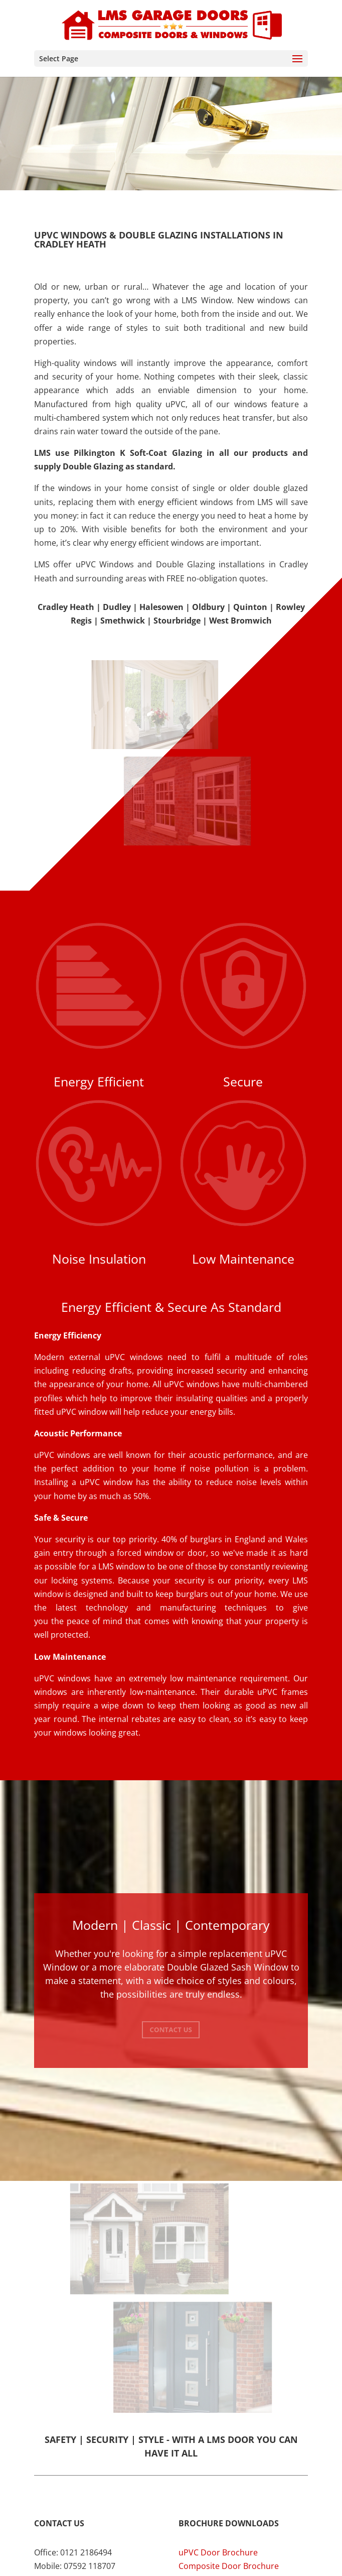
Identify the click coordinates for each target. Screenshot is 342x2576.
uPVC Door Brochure (218, 2552)
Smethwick (122, 620)
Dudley (117, 606)
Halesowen (161, 606)
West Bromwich (240, 620)
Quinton (250, 606)
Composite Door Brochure (229, 2565)
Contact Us (171, 2029)
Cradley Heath (66, 606)
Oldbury (208, 606)
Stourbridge (177, 620)
